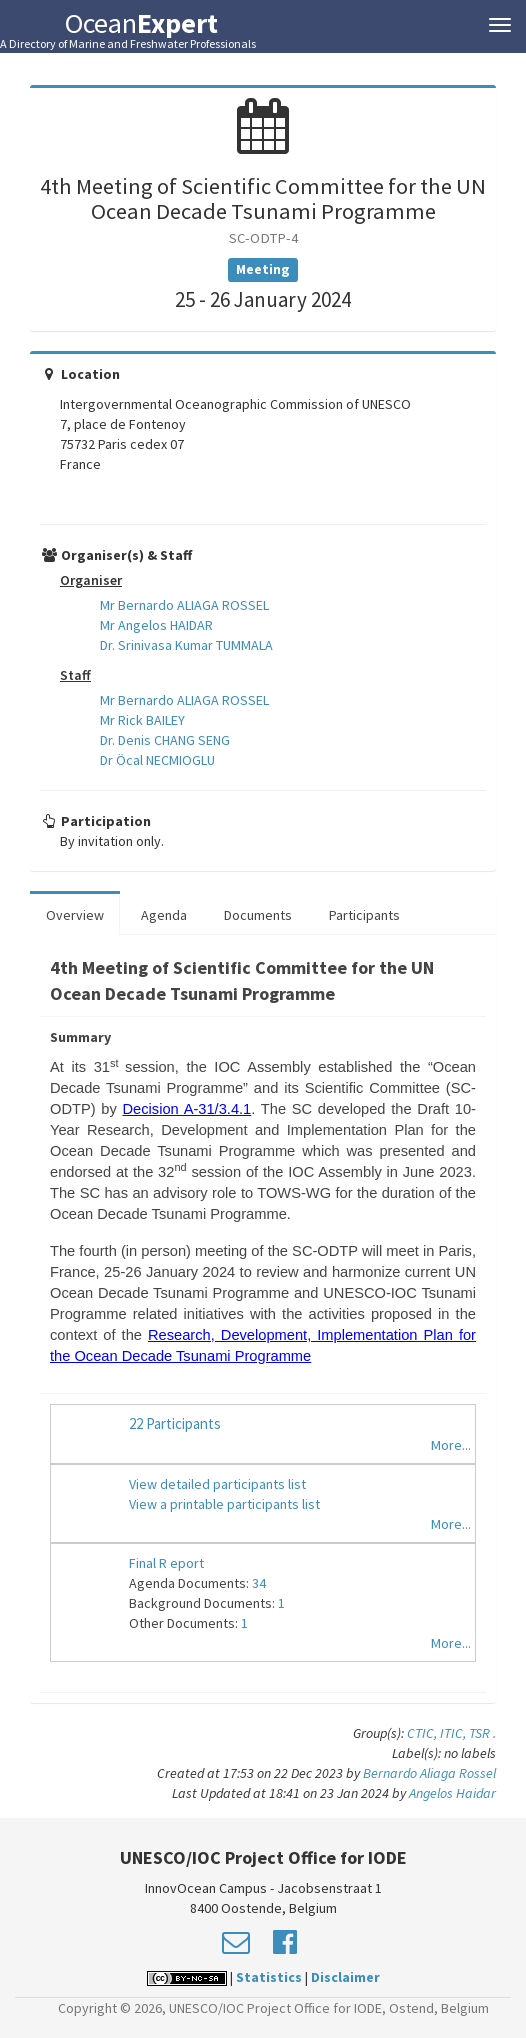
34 (259, 1583)
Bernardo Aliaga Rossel (429, 1773)
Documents (258, 915)
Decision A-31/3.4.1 (187, 1109)
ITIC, (454, 1733)
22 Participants (175, 1423)
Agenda (164, 915)
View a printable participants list (224, 1504)
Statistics (269, 1977)
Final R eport (166, 1563)
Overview (75, 915)
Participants (364, 915)
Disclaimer (345, 1977)
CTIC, (423, 1733)
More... (451, 1445)
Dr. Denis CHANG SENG (165, 740)
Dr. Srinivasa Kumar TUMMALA (186, 645)
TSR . (482, 1733)
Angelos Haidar (452, 1793)
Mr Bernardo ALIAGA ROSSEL (184, 605)
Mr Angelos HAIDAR (156, 625)
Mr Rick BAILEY (142, 720)
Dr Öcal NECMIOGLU (157, 760)
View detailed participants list (217, 1484)
